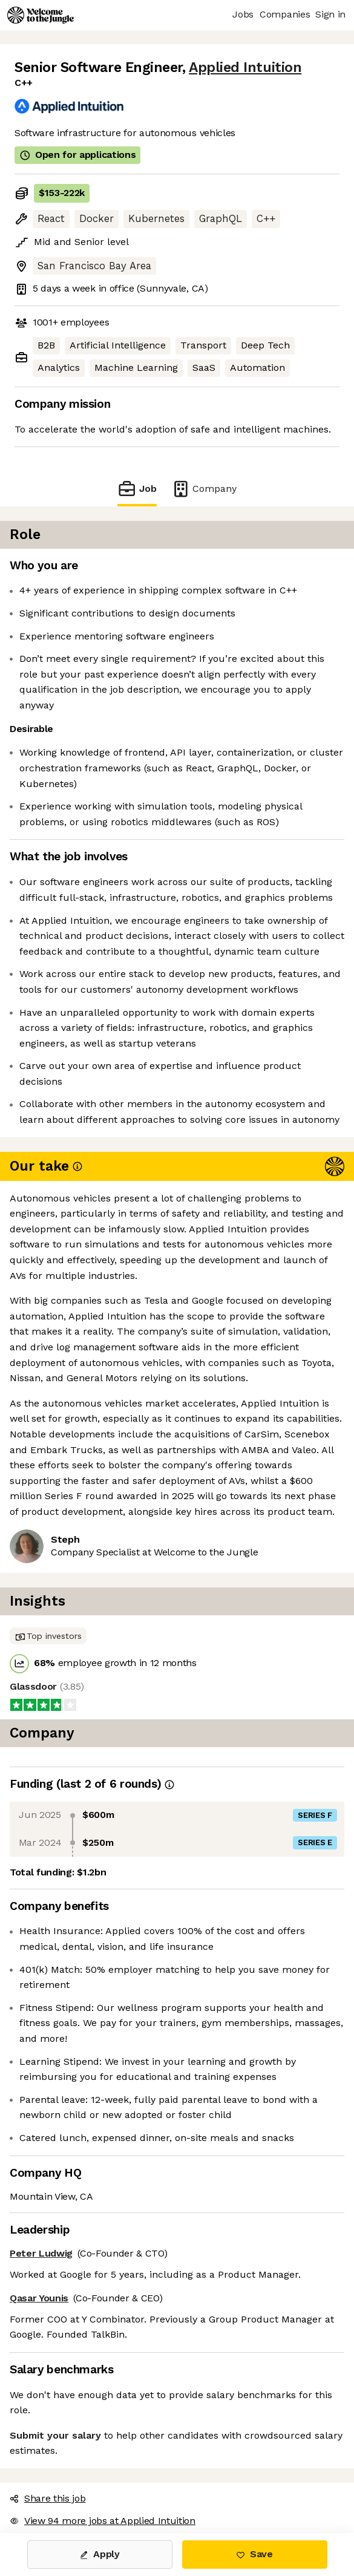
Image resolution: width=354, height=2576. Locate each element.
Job (136, 489)
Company (204, 489)
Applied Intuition (245, 67)
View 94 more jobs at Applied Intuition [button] (102, 2520)
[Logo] (40, 15)
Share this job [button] (48, 2498)
